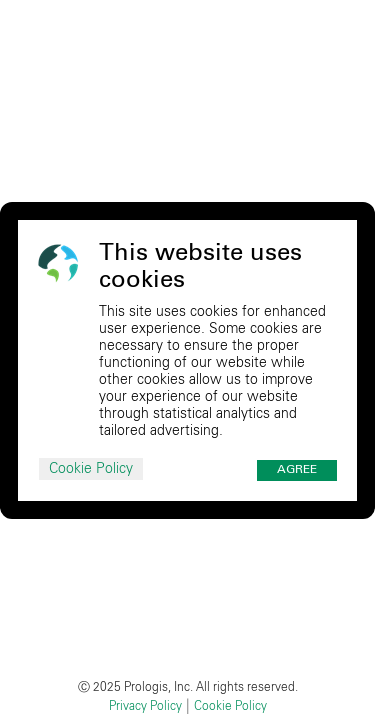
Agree (297, 470)
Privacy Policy (145, 706)
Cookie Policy (91, 469)
